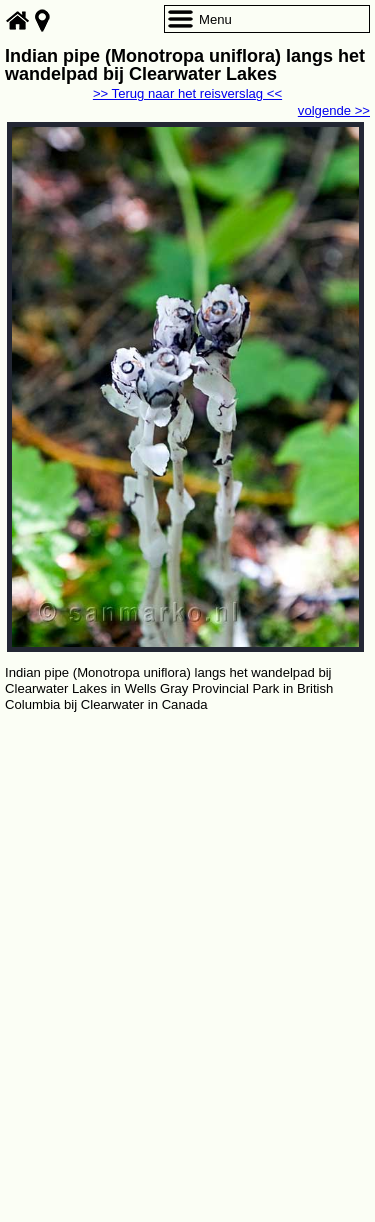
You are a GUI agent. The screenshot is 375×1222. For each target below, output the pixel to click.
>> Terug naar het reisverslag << (187, 93)
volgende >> (334, 110)
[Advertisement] (187, 913)
